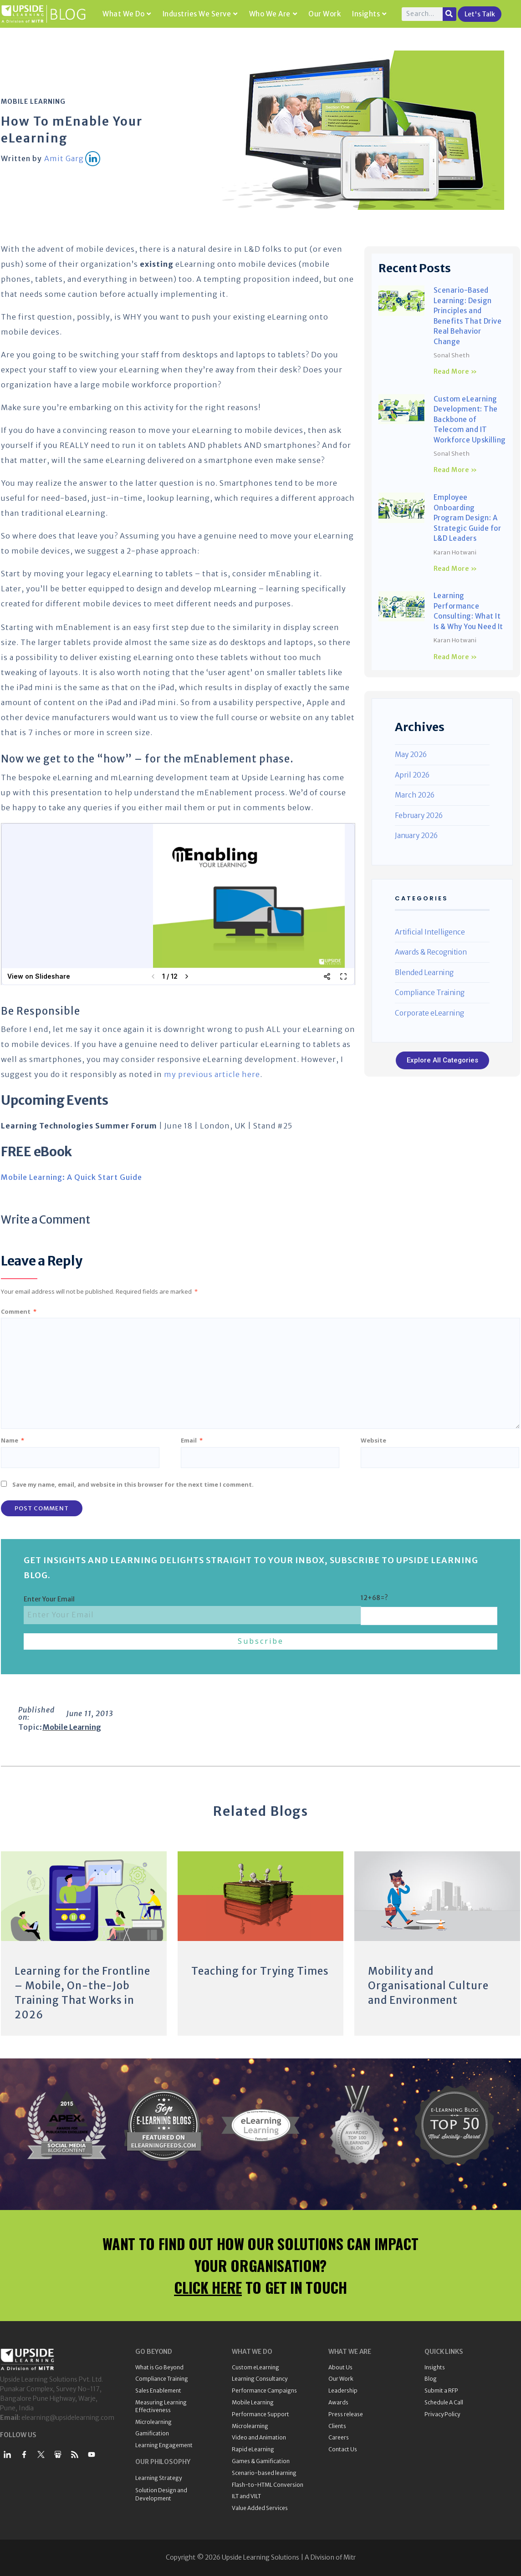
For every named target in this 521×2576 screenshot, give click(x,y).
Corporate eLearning (429, 1013)
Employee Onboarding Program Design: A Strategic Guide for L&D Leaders (467, 518)
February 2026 (419, 815)
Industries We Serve (200, 14)
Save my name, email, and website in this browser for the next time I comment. (133, 1484)
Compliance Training (430, 992)
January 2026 (416, 835)
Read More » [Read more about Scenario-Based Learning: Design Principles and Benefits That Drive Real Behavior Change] (455, 371)
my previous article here (212, 1074)
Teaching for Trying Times (260, 1971)
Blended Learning (424, 972)
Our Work (324, 14)
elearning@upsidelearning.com (67, 2417)
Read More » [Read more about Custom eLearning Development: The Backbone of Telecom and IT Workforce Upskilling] (455, 470)
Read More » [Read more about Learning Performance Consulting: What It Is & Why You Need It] (455, 657)
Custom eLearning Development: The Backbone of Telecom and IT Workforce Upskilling (470, 419)
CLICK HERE (208, 2287)
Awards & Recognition (431, 952)
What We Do (126, 14)
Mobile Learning (33, 101)
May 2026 (411, 754)
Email (192, 1440)
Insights (369, 14)
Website (373, 1440)
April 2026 (412, 775)
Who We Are (273, 14)
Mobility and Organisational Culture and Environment (428, 1986)
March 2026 (414, 795)
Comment (18, 1311)
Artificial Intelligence (430, 932)
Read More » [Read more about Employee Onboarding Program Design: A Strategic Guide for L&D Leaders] (455, 568)
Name (12, 1440)
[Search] (449, 14)
